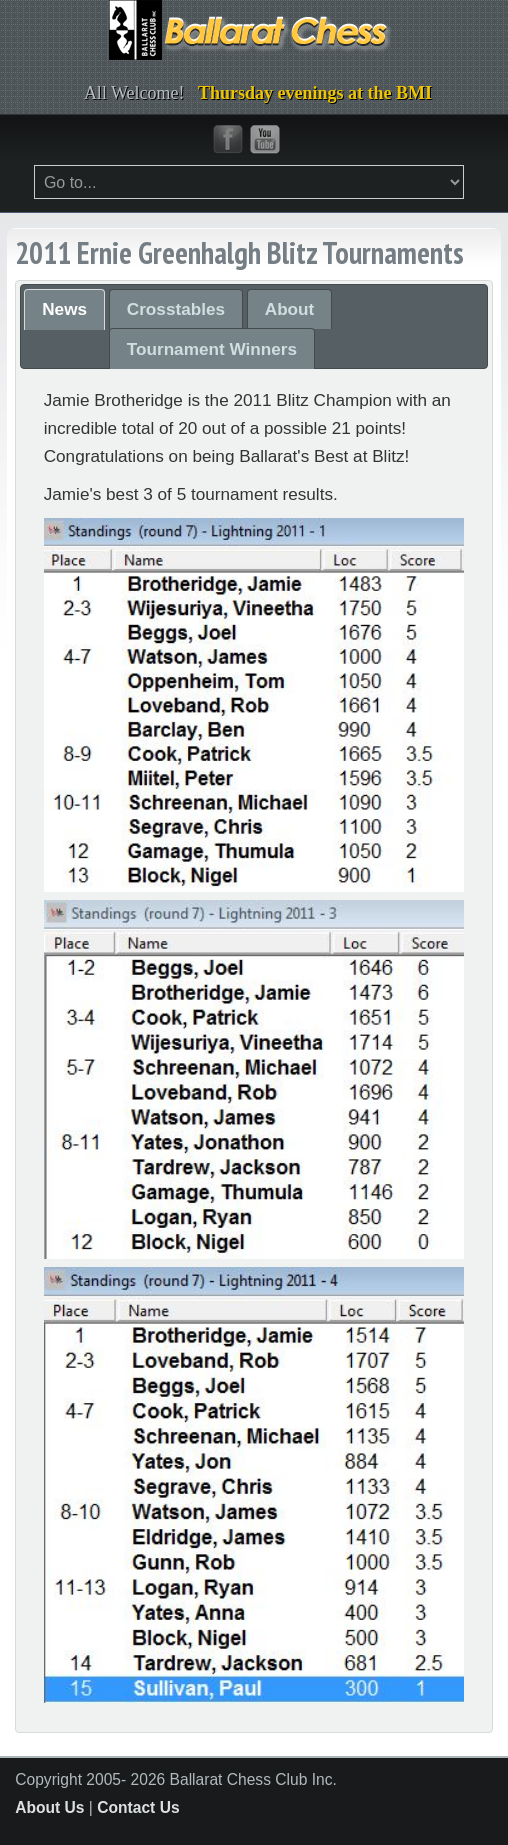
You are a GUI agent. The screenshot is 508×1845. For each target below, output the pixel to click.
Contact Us (138, 1807)
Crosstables (176, 309)
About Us (49, 1807)
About (290, 309)
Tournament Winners (212, 349)
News (64, 309)
